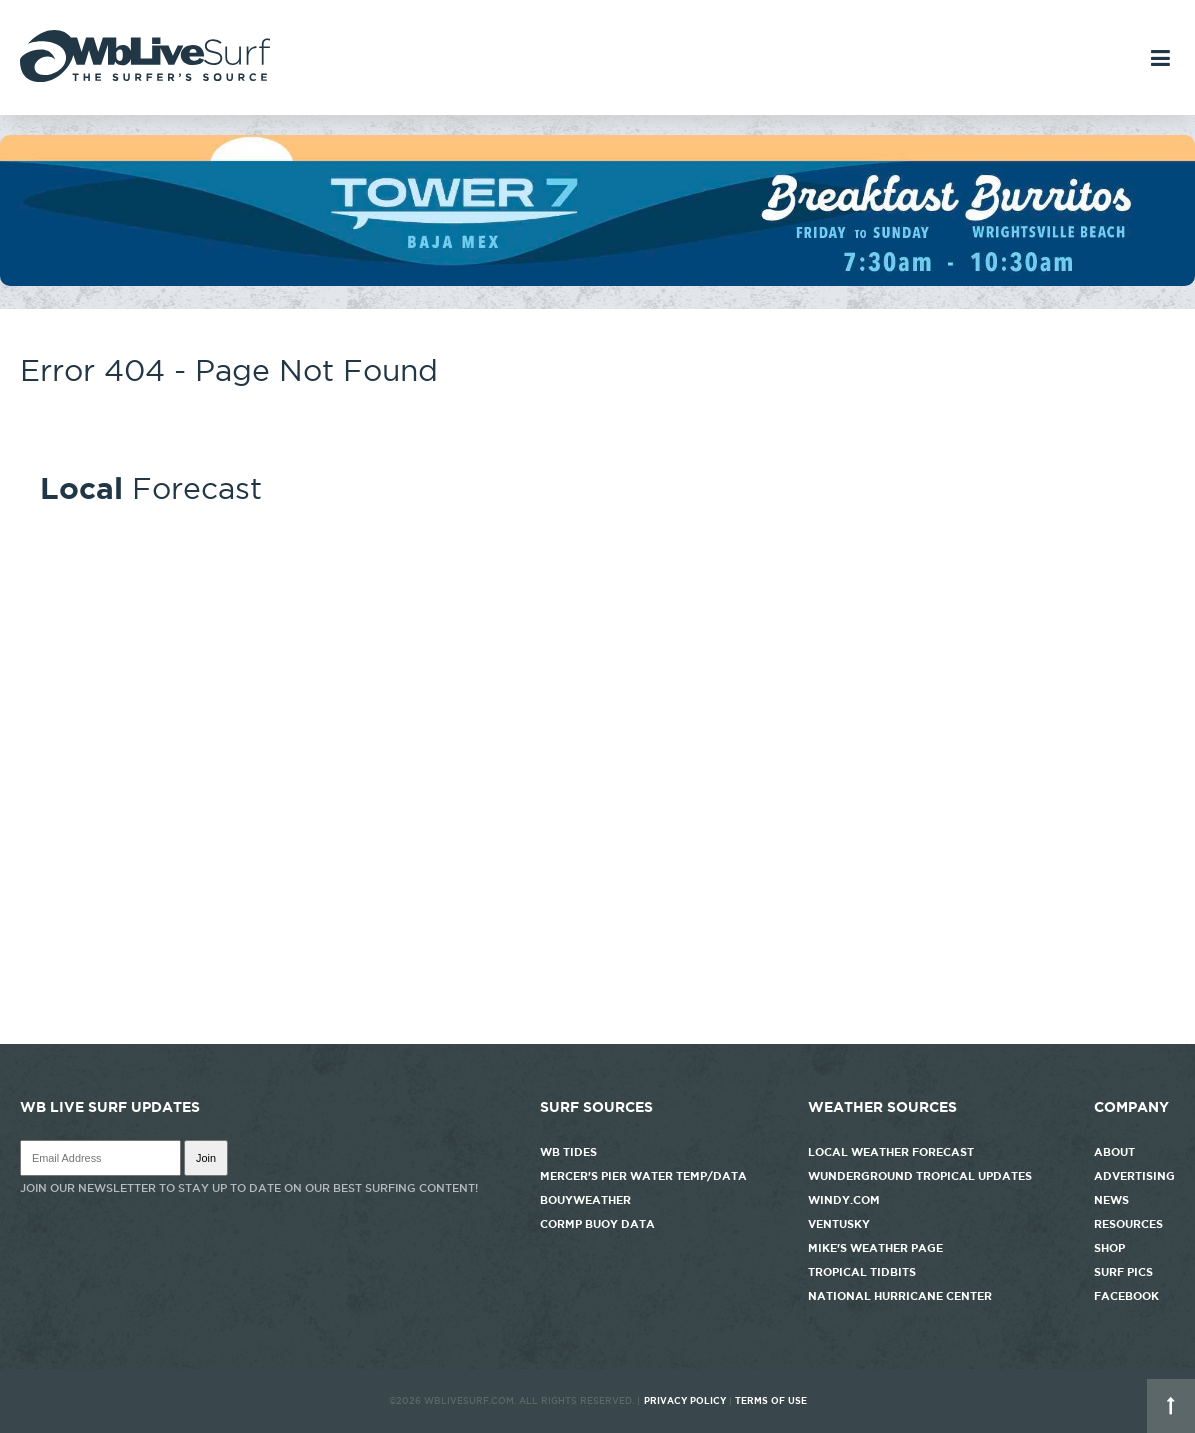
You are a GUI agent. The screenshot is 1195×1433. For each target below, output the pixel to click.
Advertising (1134, 1176)
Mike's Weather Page (875, 1248)
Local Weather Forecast (891, 1152)
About (1114, 1152)
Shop (1109, 1248)
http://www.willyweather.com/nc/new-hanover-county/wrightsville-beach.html (597, 1034)
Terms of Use (771, 1401)
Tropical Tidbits (862, 1272)
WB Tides (568, 1152)
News (1111, 1200)
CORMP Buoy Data (597, 1224)
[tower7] (597, 281)
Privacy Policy (685, 1401)
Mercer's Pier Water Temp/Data (643, 1176)
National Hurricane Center (900, 1296)
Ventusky (839, 1224)
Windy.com (844, 1200)
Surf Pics (1123, 1272)
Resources (1128, 1224)
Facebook (1126, 1296)
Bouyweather (585, 1200)
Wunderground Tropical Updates (920, 1176)
